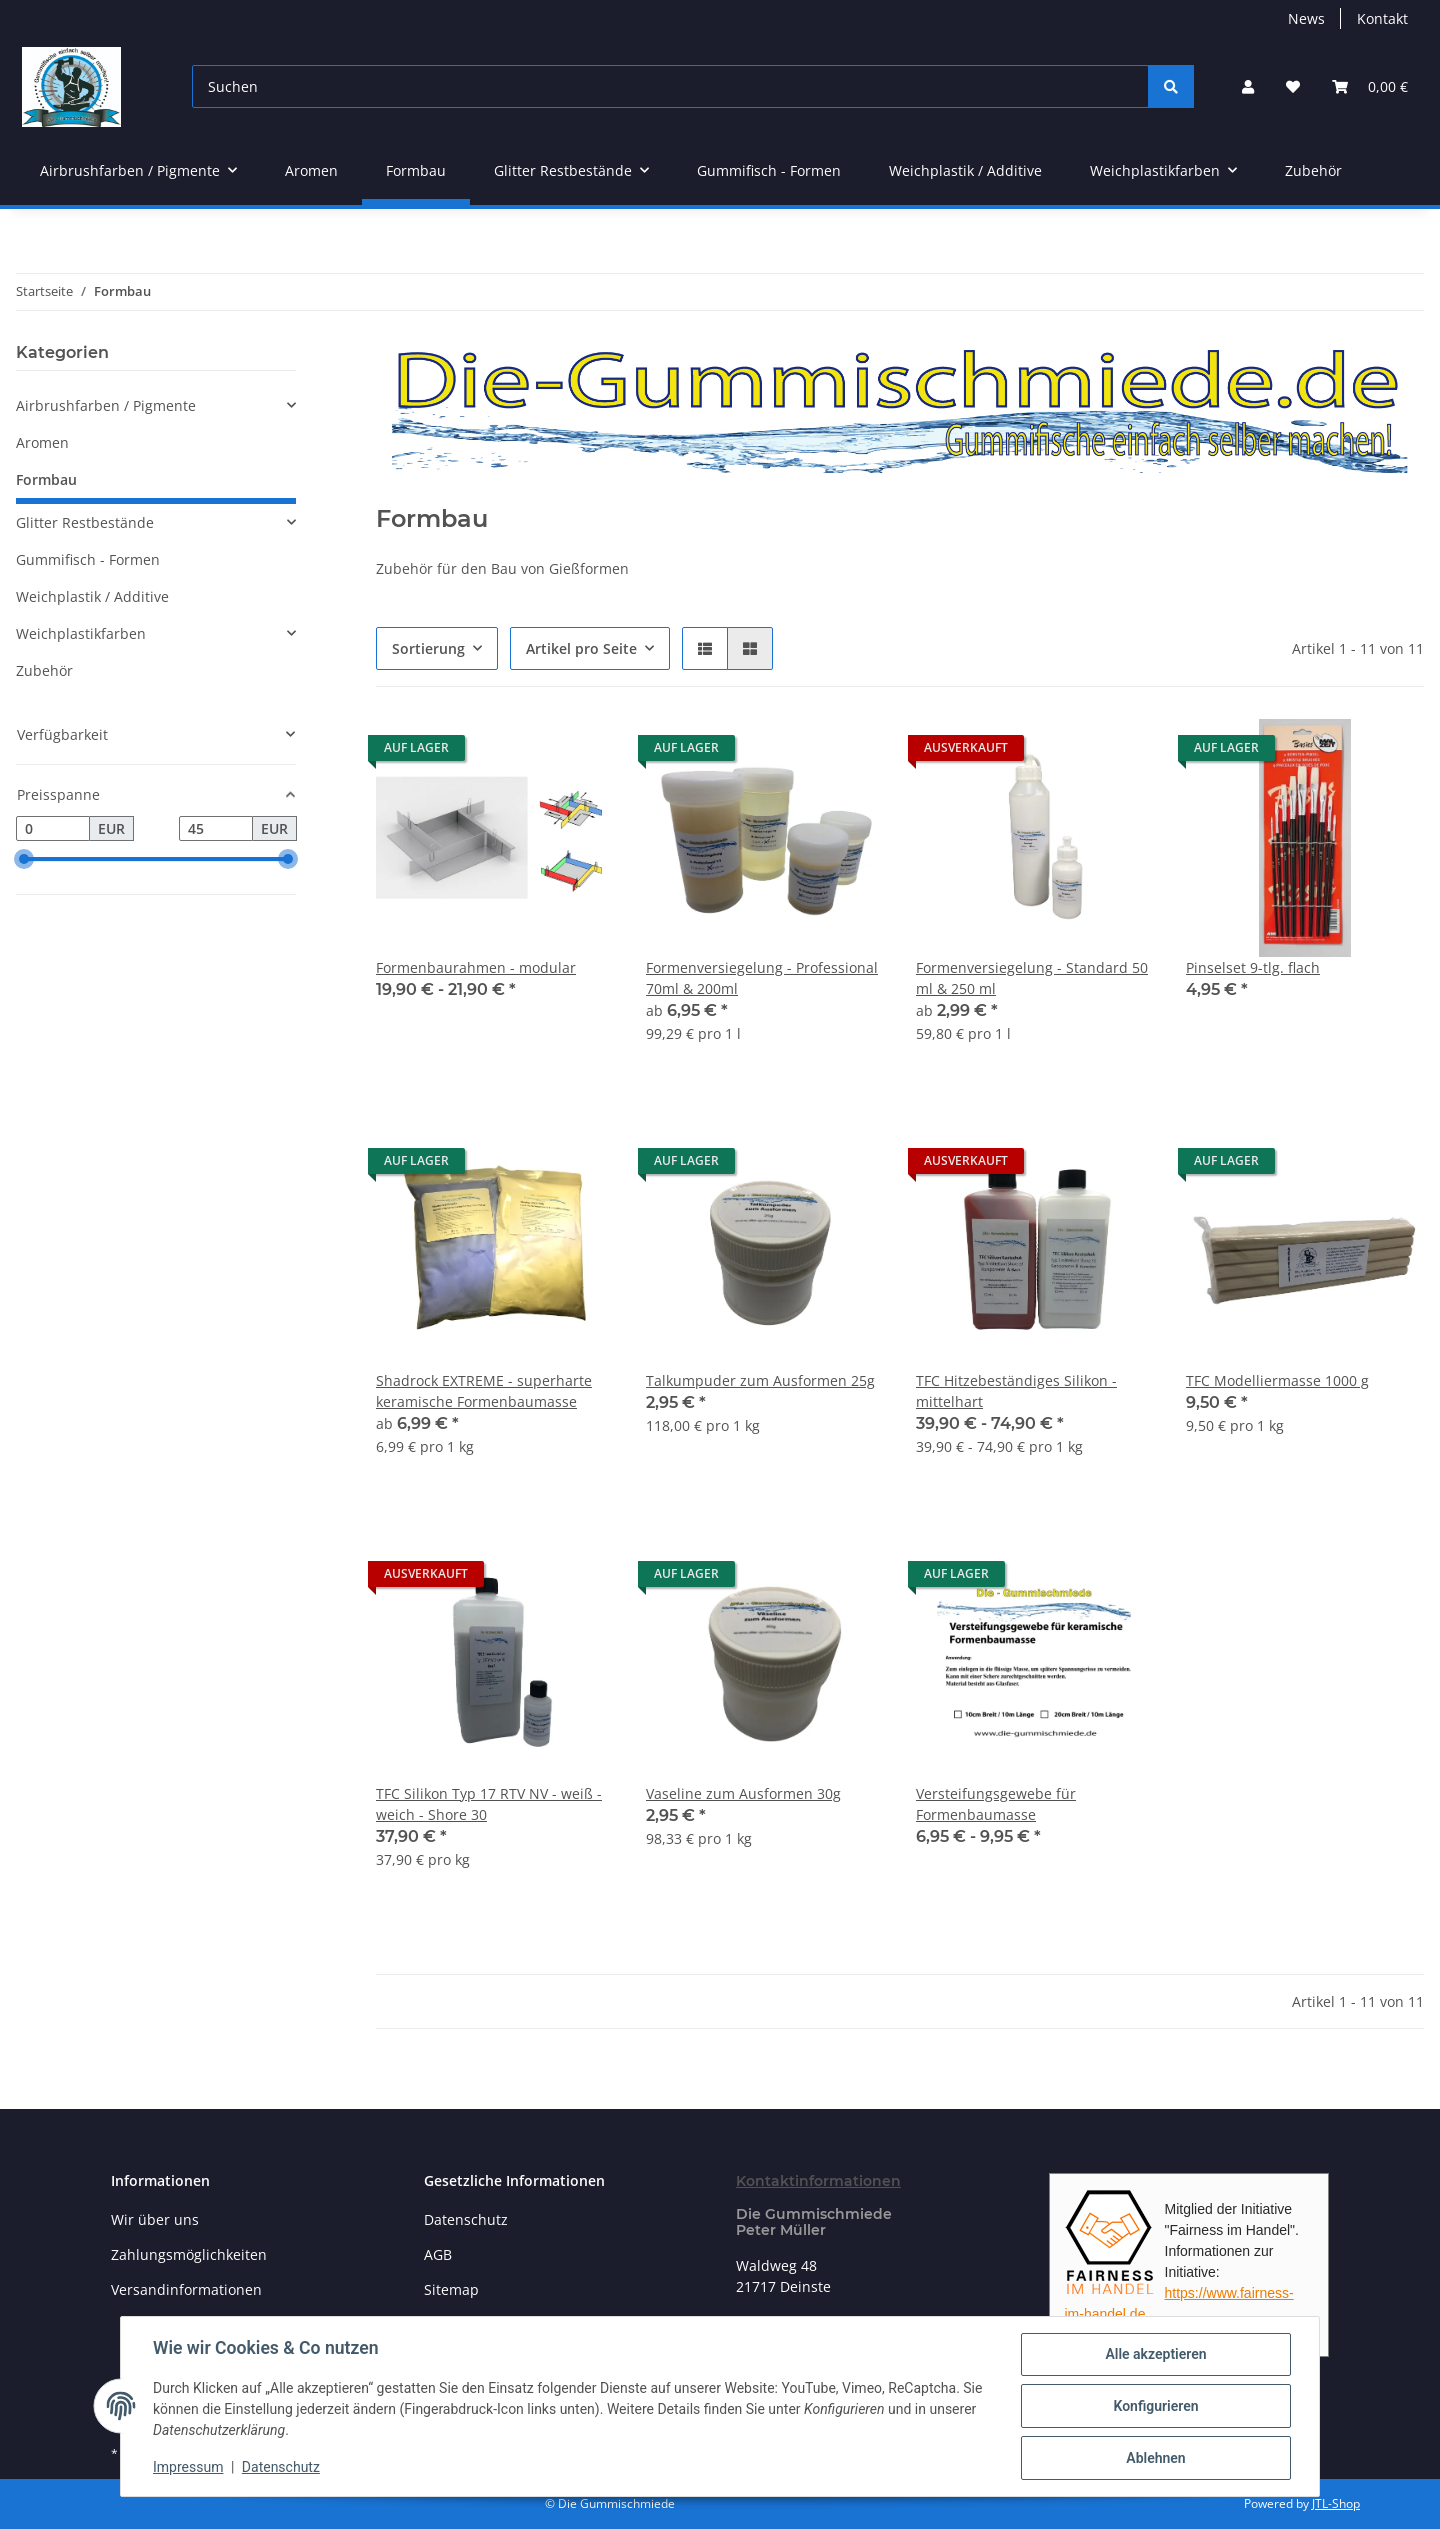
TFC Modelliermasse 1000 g (1277, 1380)
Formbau (46, 479)
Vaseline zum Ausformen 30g (743, 1793)
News (1306, 18)
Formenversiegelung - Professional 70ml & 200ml (762, 978)
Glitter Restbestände (85, 522)
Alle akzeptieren (1155, 2354)
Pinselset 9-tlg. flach (1253, 967)
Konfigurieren (1155, 2406)
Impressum (188, 2467)
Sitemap (451, 2289)
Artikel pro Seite (581, 648)
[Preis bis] (216, 829)
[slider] (24, 860)
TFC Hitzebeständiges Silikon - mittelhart (1016, 1391)
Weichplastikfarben (81, 633)
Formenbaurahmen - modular (476, 967)
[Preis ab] (53, 829)
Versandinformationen (186, 2289)
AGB (438, 2254)
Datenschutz (281, 2467)
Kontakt (1382, 18)
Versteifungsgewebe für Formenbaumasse (996, 1804)
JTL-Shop (1336, 2503)
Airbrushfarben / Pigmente (106, 405)
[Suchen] (670, 86)
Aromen (42, 442)
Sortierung (428, 648)
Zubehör (44, 670)
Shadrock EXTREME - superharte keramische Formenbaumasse (484, 1391)
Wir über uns (155, 2219)
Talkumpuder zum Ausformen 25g (760, 1380)
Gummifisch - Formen (88, 559)
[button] (1248, 86)
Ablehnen (1155, 2458)
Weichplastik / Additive (92, 596)
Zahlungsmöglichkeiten (189, 2254)
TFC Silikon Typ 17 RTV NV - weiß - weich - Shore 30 (489, 1804)
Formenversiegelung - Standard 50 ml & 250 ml (1032, 978)
